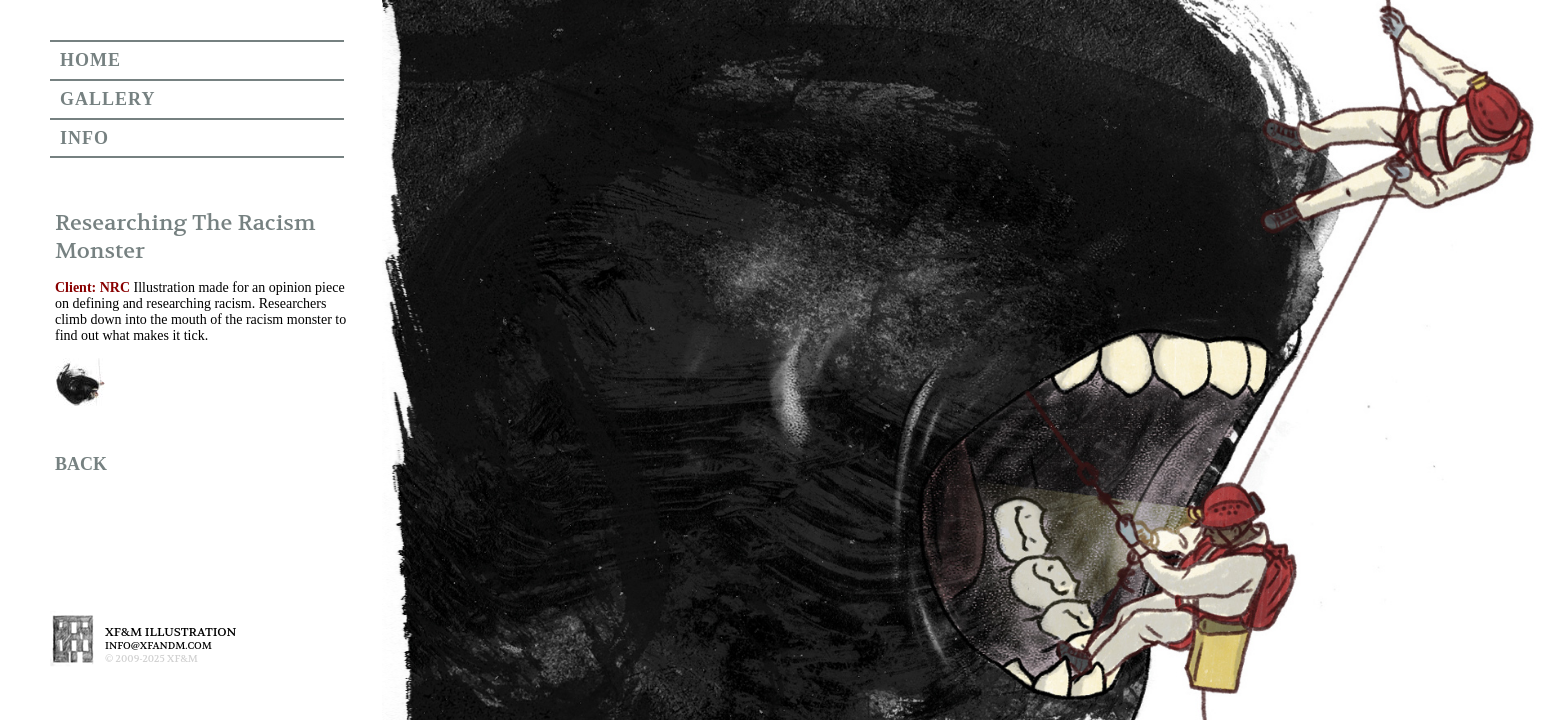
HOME (90, 60)
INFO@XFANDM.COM (158, 645)
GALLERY (107, 99)
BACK (81, 464)
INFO (84, 138)
